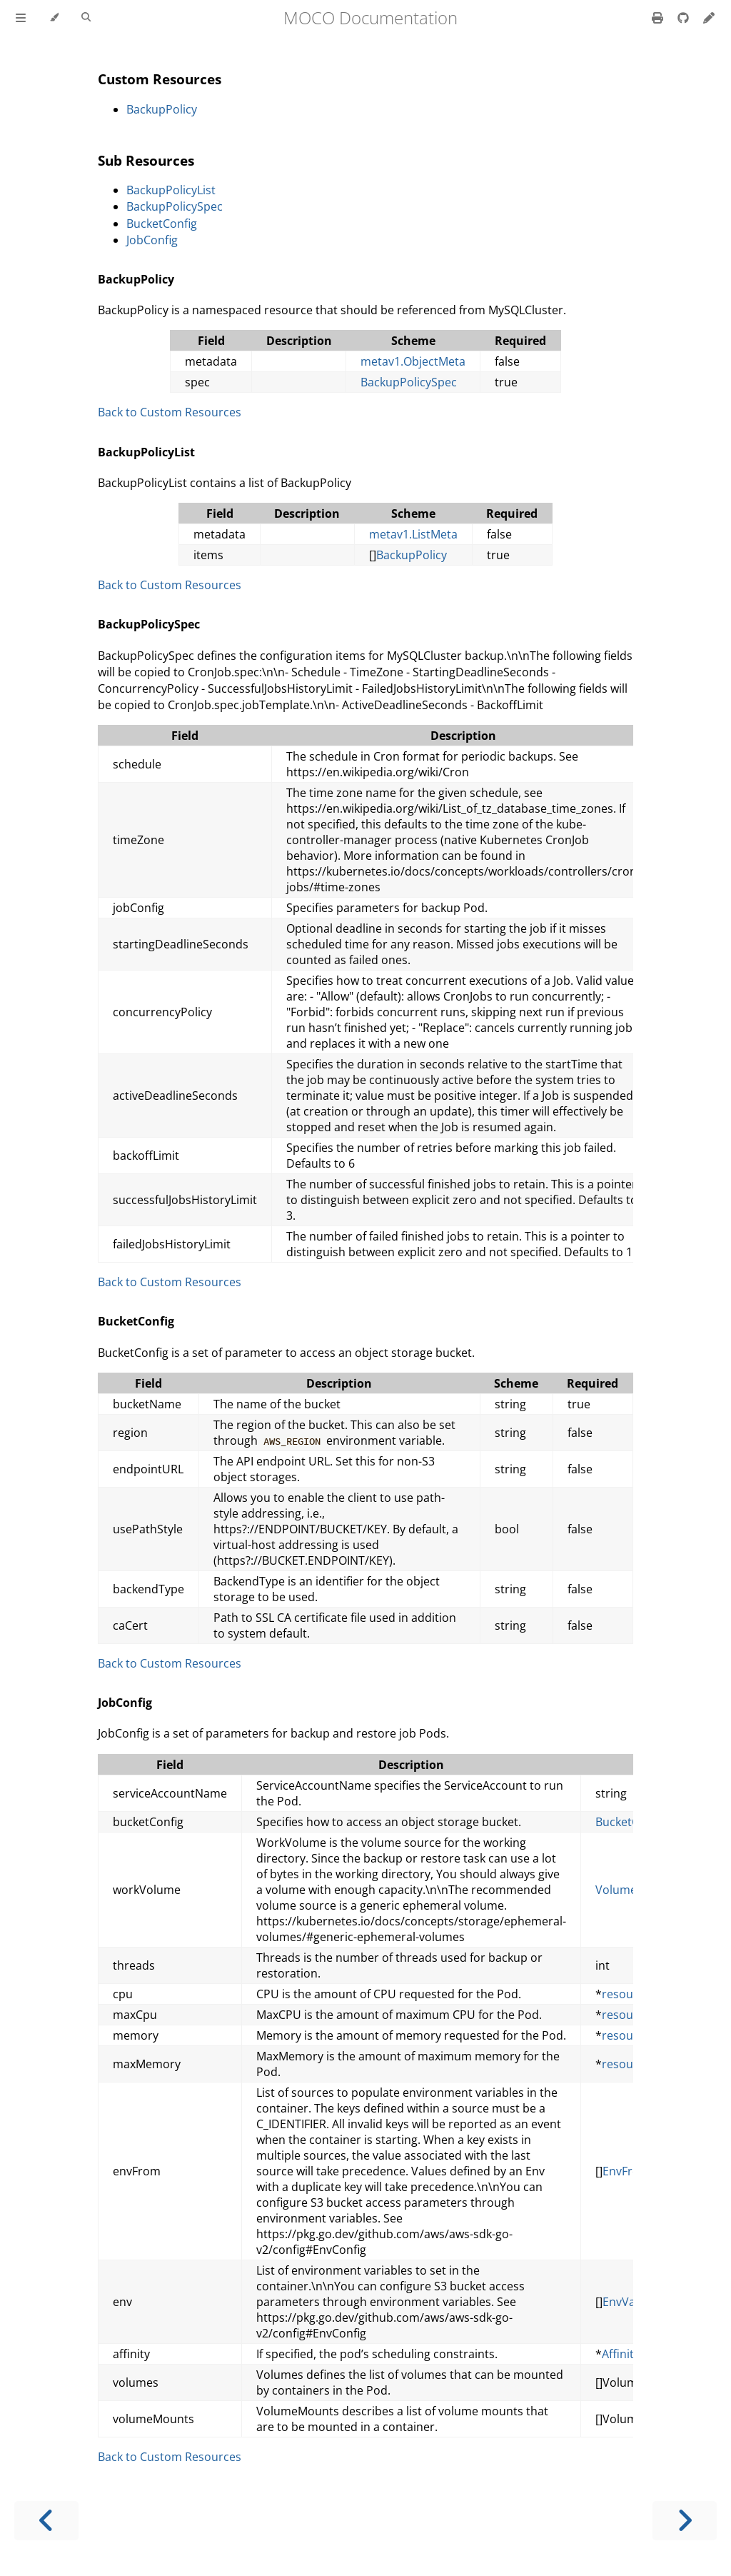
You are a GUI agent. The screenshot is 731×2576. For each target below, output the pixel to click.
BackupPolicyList (171, 190)
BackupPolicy (161, 109)
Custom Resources (159, 79)
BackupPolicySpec (174, 206)
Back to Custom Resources (169, 412)
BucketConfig (161, 223)
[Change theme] (54, 18)
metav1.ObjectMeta (413, 361)
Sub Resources (146, 160)
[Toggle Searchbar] (86, 18)
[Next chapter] (684, 2520)
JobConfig (152, 240)
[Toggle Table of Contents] (21, 18)
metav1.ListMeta (413, 534)
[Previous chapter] (46, 2520)
